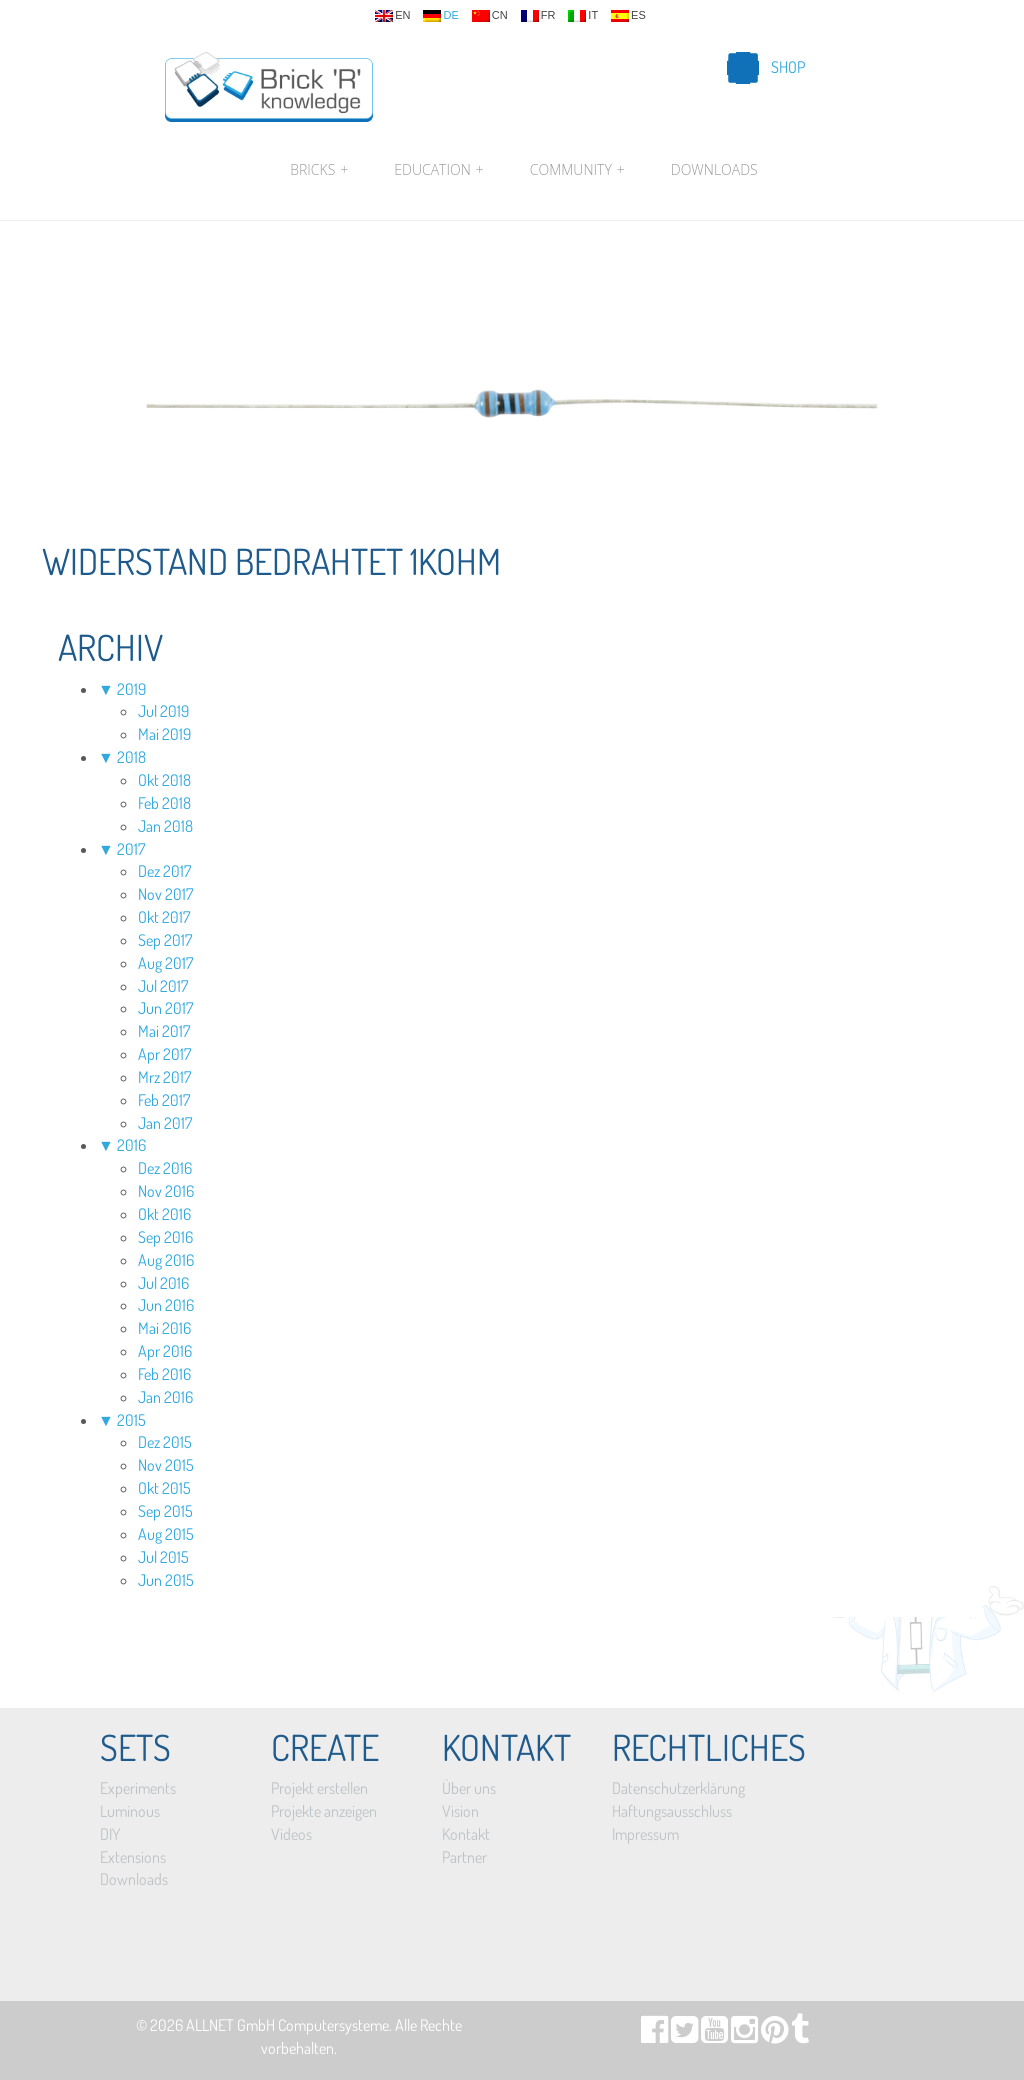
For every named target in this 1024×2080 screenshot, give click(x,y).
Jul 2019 (163, 711)
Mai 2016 (164, 1328)
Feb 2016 (164, 1374)
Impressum (645, 1834)
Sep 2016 (165, 1237)
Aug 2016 (166, 1260)
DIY (110, 1834)
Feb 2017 (164, 1100)
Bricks (319, 170)
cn (490, 16)
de (440, 16)
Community (577, 170)
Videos (291, 1834)
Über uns (469, 1788)
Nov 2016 (166, 1191)
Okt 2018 (164, 780)
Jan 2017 (165, 1123)
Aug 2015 (166, 1534)
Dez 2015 (165, 1442)
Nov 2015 (166, 1465)
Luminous (130, 1811)
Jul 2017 (163, 986)
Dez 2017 (164, 871)
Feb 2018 (164, 803)
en (392, 16)
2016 (131, 1145)
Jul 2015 (163, 1557)
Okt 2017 (164, 917)
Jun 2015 (166, 1580)
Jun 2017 (165, 1008)
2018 (131, 757)
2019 (131, 689)
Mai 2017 (164, 1031)
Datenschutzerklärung (678, 1788)
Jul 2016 (163, 1283)
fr (538, 16)
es (628, 16)
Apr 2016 (165, 1351)
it (583, 16)
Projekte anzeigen (324, 1811)
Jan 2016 (165, 1397)
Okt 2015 (164, 1488)
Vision (460, 1811)
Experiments (138, 1788)
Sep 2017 (165, 940)
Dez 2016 (165, 1168)
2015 (131, 1420)
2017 (131, 849)
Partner (464, 1857)
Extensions (133, 1857)
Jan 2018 (165, 826)
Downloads (714, 169)
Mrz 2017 (164, 1077)
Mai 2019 (164, 734)
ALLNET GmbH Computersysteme (287, 2025)
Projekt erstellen (319, 1788)
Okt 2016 (164, 1214)
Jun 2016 (166, 1305)
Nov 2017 (165, 894)
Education (438, 170)
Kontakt (466, 1834)
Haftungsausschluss (672, 1811)
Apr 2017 (164, 1054)
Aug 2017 (165, 963)
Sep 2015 (165, 1511)
